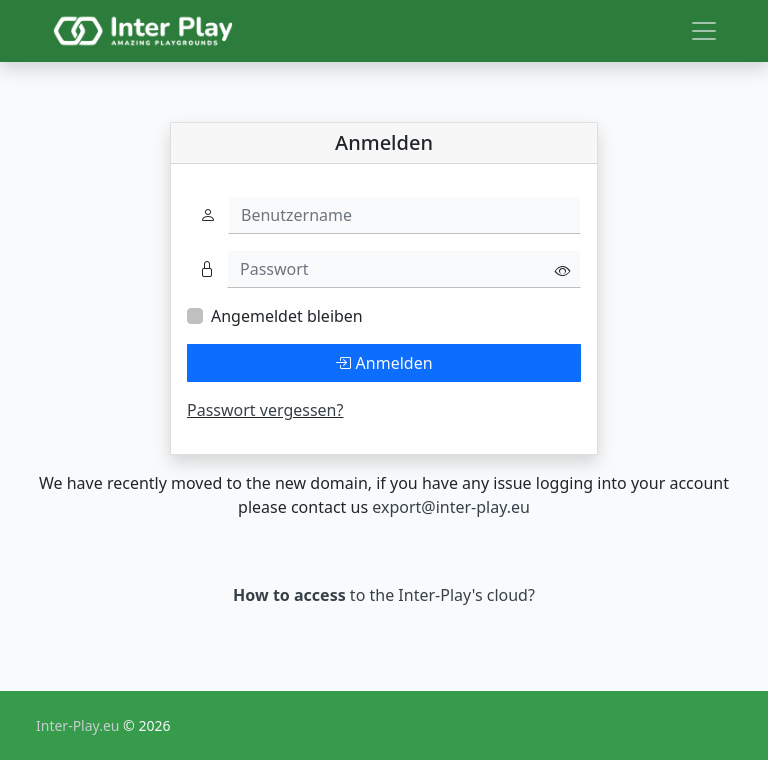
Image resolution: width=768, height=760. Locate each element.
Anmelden (383, 363)
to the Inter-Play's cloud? (384, 595)
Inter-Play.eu (79, 725)
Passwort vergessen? (265, 410)
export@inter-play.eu (451, 507)
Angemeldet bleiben (287, 316)
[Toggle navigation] (704, 31)
